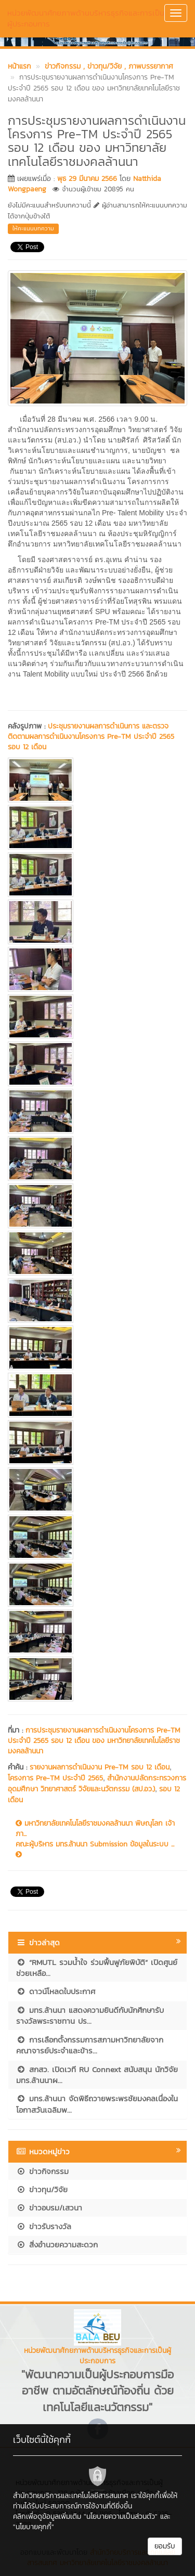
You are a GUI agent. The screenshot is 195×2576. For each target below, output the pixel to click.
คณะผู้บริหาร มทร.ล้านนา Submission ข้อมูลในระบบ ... (95, 1848)
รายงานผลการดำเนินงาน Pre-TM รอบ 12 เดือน (100, 1767)
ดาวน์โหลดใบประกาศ (55, 1991)
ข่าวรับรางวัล (43, 2226)
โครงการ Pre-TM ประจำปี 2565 (55, 1778)
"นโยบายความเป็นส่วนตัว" (121, 2516)
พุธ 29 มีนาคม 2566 (87, 178)
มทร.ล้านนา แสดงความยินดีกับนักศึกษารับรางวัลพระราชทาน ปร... (90, 2015)
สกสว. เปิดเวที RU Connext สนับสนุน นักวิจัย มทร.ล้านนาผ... (97, 2074)
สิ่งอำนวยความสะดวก (57, 2244)
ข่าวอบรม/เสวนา (49, 2208)
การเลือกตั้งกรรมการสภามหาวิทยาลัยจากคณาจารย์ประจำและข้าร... (89, 2045)
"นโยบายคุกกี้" (33, 2526)
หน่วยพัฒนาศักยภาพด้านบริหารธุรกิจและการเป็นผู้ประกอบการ (85, 18)
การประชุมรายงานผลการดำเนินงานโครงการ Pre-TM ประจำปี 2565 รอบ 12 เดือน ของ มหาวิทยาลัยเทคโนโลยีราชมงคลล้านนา (94, 1741)
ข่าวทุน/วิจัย (42, 2189)
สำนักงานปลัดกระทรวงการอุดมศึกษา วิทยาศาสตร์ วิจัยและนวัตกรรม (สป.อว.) (97, 1783)
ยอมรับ (164, 2546)
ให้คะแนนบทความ (33, 228)
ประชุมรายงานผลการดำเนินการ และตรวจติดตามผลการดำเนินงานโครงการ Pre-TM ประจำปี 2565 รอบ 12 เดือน (91, 736)
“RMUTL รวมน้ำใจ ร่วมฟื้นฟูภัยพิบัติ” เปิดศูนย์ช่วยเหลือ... (96, 1967)
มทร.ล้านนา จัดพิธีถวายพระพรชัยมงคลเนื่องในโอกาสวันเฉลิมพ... (97, 2103)
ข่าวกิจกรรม (42, 2171)
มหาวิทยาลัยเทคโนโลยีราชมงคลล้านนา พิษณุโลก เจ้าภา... (95, 1828)
